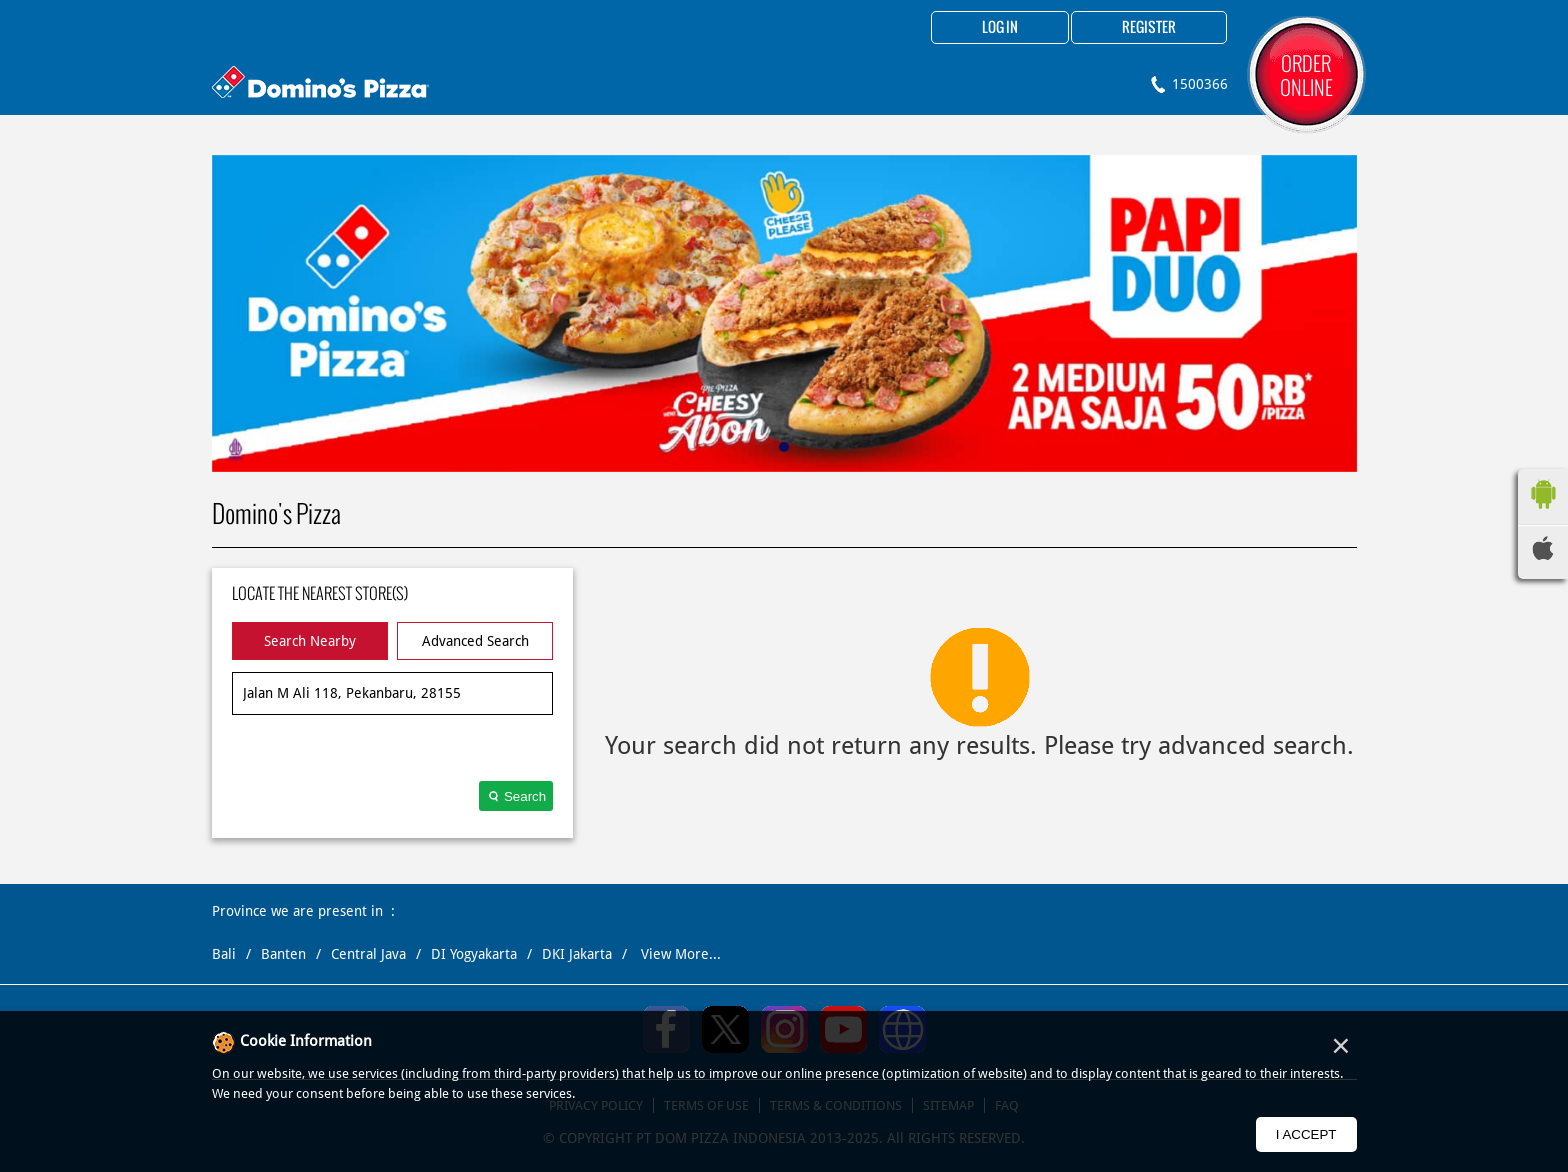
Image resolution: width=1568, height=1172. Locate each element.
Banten (283, 954)
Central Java (368, 954)
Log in (1000, 28)
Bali (224, 954)
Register (1149, 28)
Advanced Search (475, 641)
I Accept (1306, 1134)
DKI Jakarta (577, 954)
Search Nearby (310, 641)
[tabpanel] (784, 313)
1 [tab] (784, 447)
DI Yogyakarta (474, 954)
